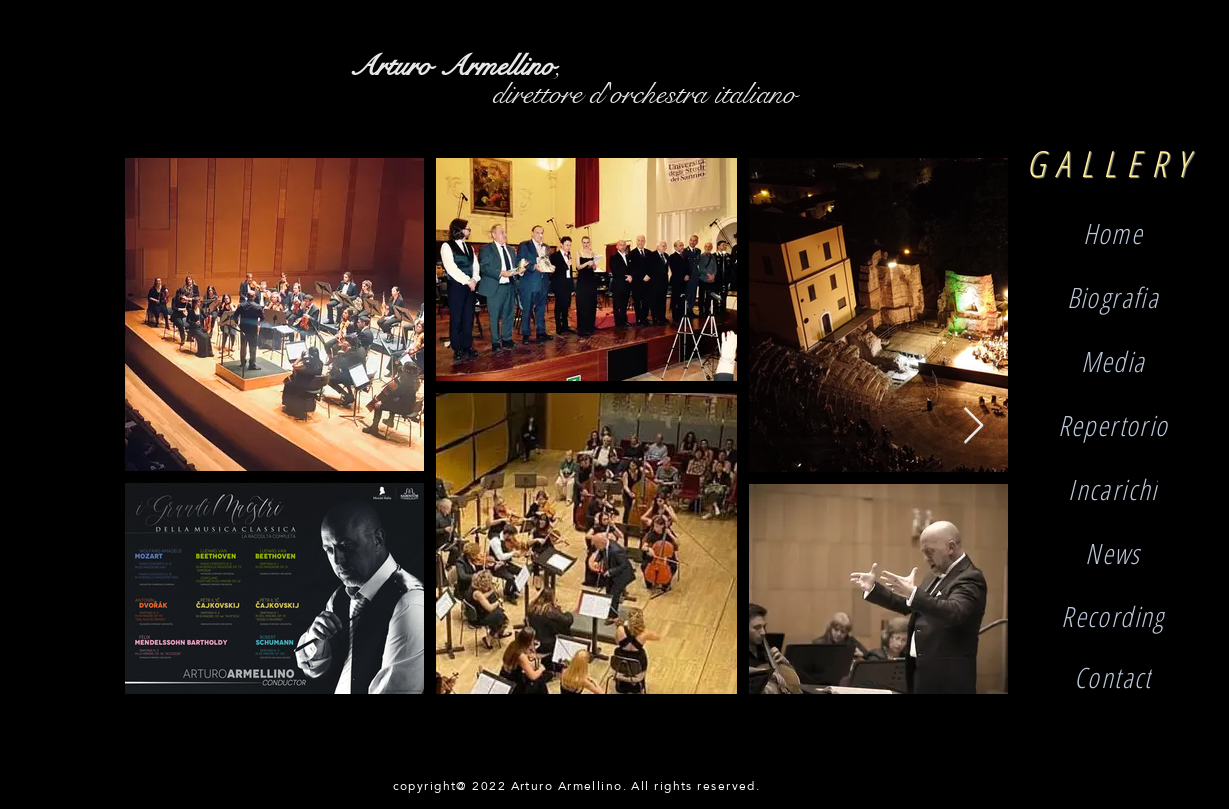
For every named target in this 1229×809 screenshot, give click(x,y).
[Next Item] (973, 426)
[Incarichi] (1113, 489)
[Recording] (1113, 615)
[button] (1113, 553)
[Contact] (1113, 677)
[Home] (1113, 233)
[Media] (1113, 361)
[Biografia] (1113, 297)
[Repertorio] (1113, 425)
